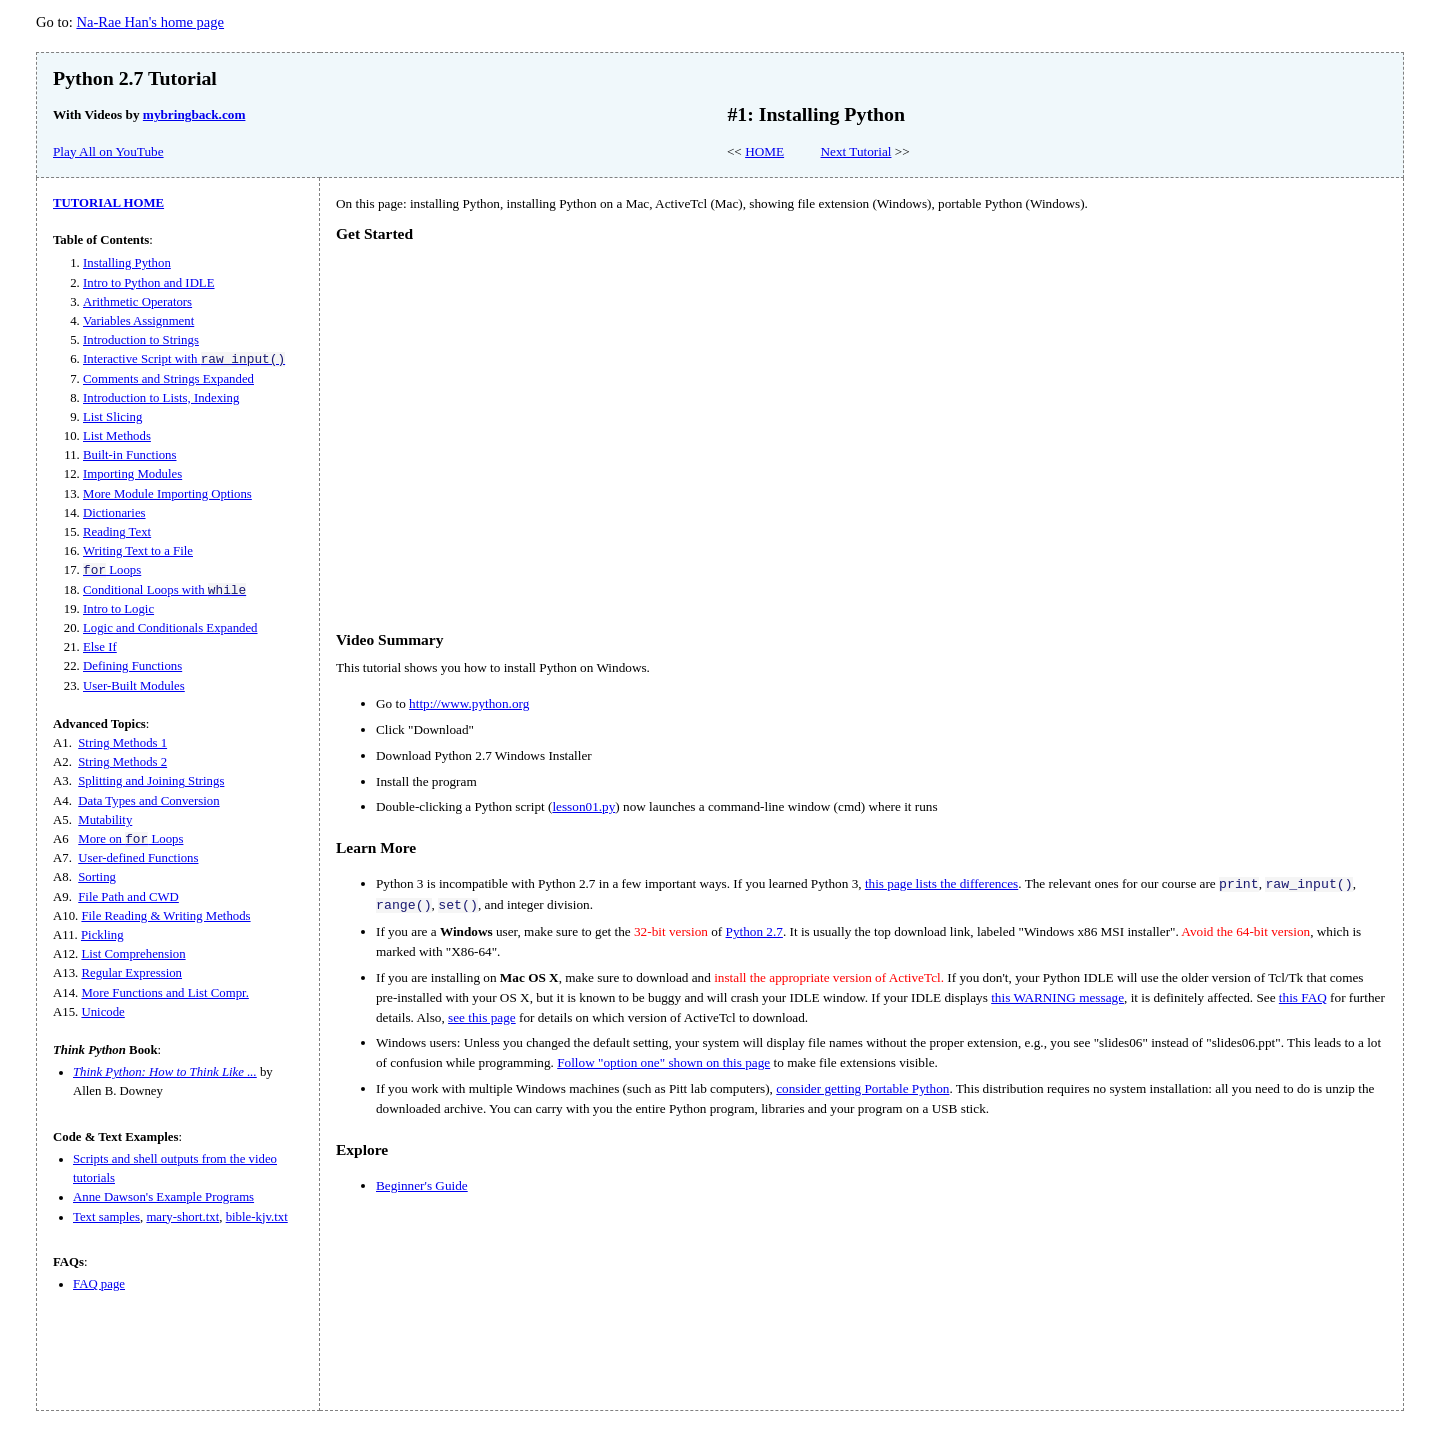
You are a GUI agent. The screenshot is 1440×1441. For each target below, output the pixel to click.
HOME (764, 151)
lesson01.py (583, 806)
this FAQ (1303, 997)
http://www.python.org (469, 703)
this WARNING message (1057, 997)
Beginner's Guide (422, 1185)
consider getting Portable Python (862, 1088)
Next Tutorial (856, 151)
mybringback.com (194, 114)
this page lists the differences (941, 883)
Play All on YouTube (108, 151)
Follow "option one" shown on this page (663, 1062)
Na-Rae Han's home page (150, 22)
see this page (482, 1017)
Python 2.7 (754, 931)
